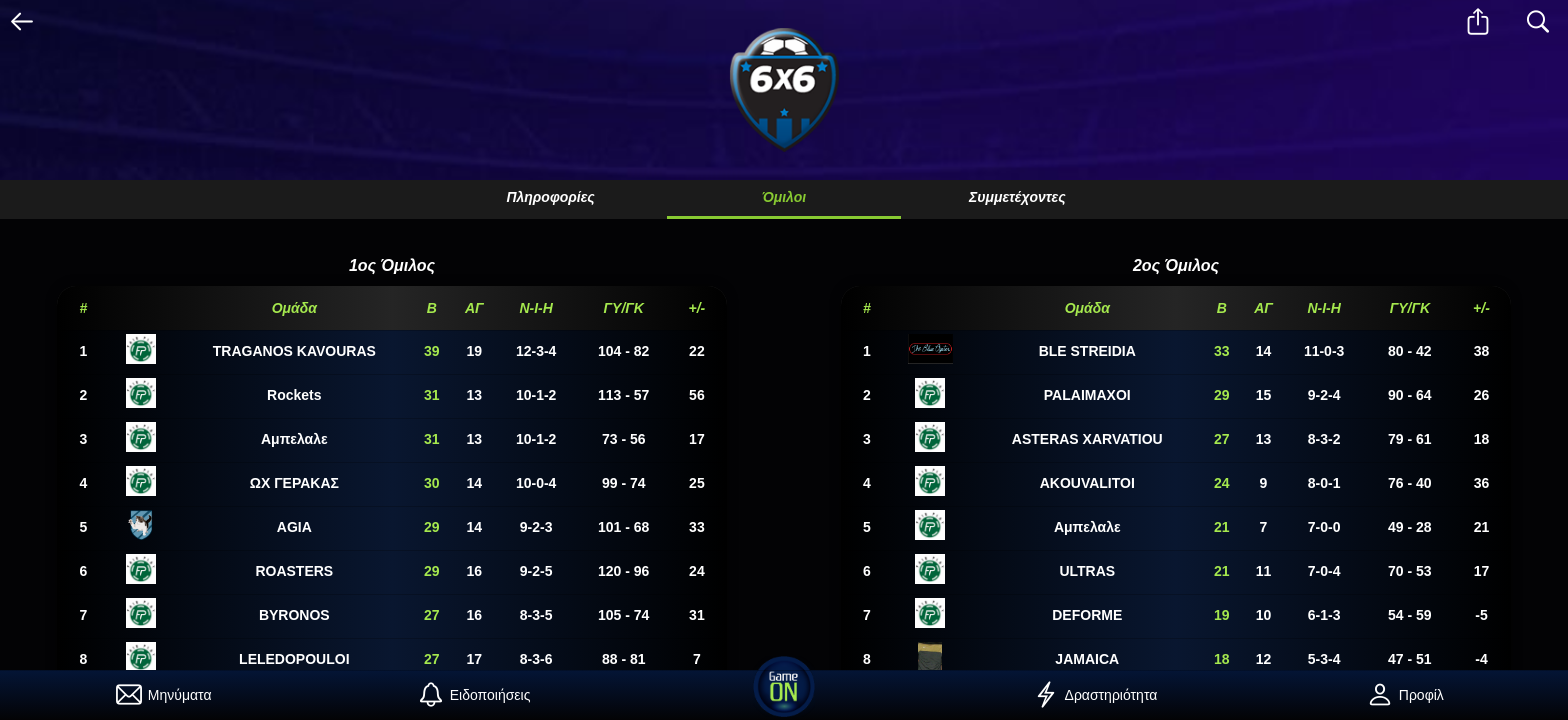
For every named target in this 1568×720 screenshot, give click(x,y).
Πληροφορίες (550, 197)
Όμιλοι (784, 197)
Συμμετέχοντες (1017, 197)
